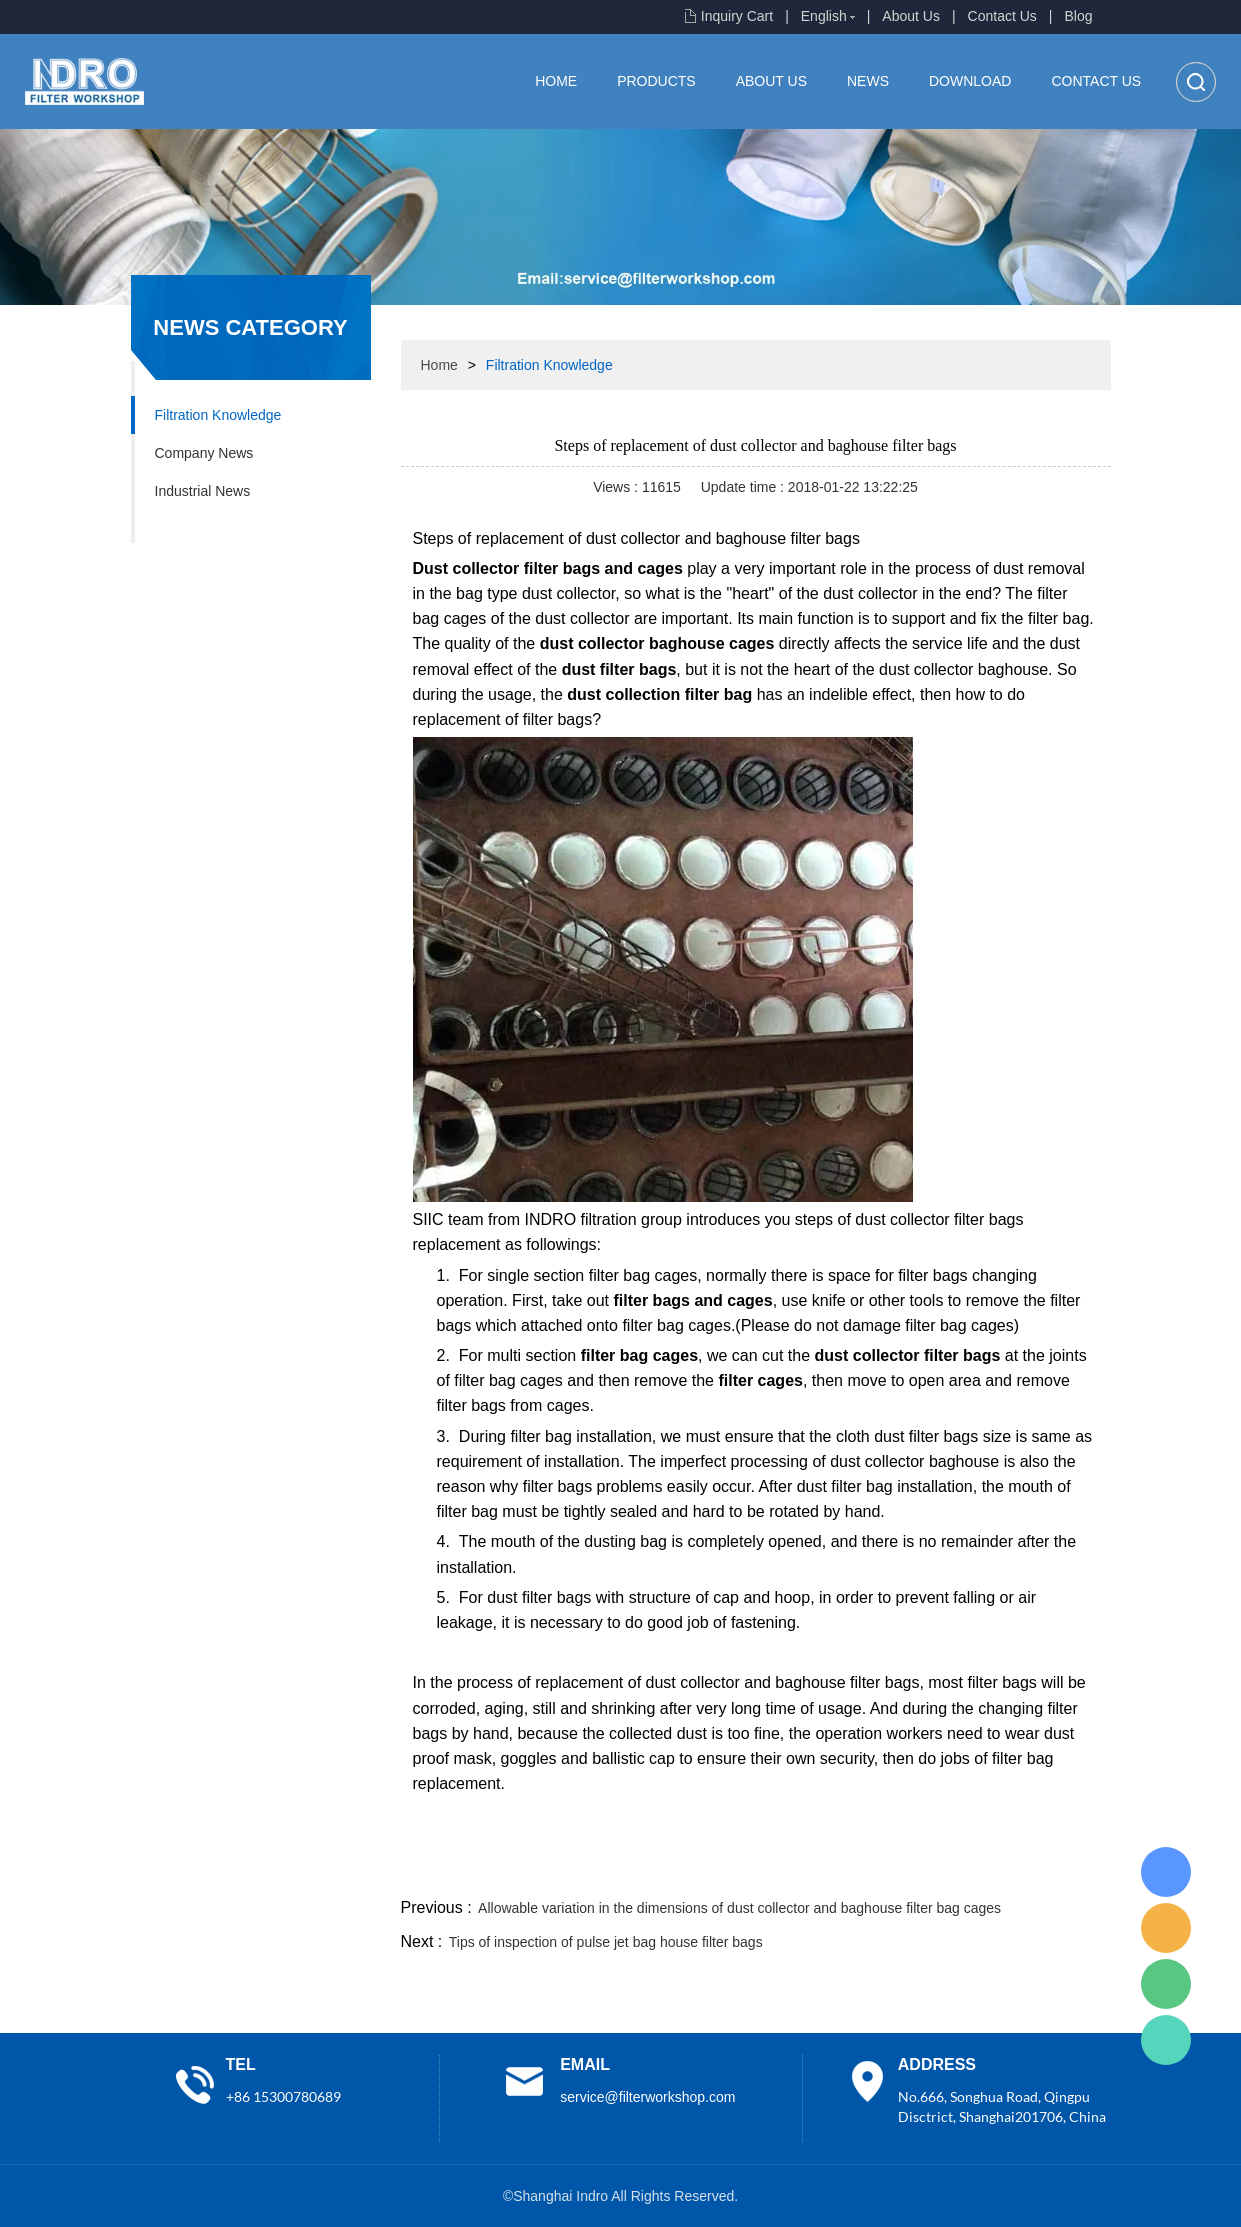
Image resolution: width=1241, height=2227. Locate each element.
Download (970, 81)
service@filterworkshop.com (647, 2097)
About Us (911, 16)
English (824, 16)
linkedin (1076, 1870)
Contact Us (1002, 16)
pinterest (968, 1870)
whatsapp (914, 1870)
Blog (1078, 16)
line (806, 1870)
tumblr (1022, 1870)
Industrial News (203, 491)
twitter (860, 1870)
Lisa (1166, 1872)
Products (656, 81)
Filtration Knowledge (218, 415)
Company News (204, 453)
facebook (752, 1870)
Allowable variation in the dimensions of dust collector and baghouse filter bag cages (739, 1908)
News (868, 81)
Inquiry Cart (737, 16)
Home (556, 81)
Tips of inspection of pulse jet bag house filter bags (606, 1942)
